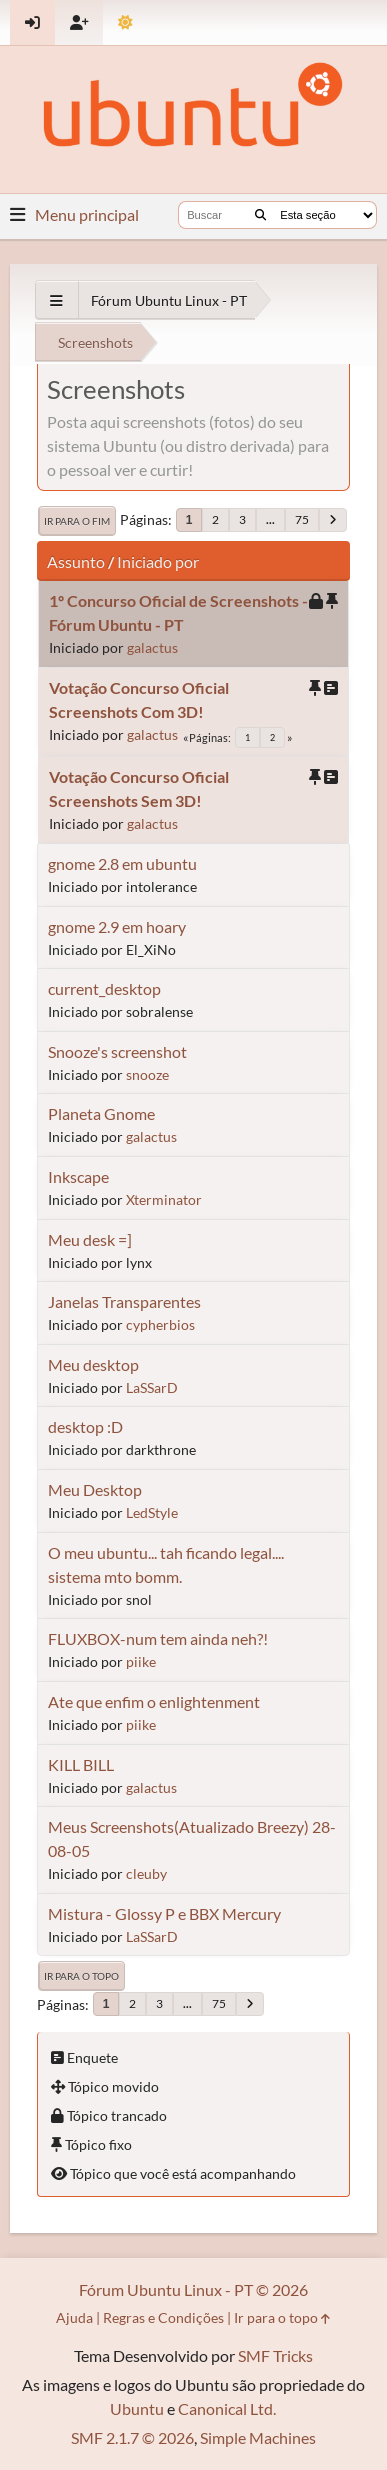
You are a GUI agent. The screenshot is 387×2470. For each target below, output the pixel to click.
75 (302, 519)
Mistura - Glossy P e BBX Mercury (164, 1913)
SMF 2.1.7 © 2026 (132, 2437)
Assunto (76, 561)
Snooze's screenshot (117, 1051)
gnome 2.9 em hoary (117, 926)
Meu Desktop (95, 1489)
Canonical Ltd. (227, 2408)
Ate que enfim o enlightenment (154, 1701)
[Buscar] (260, 215)
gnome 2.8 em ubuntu (122, 863)
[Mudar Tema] (125, 22)
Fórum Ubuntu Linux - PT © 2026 (193, 2289)
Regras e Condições (163, 2317)
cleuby (146, 1873)
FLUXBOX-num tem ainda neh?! (158, 1638)
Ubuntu (137, 2408)
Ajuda (74, 2317)
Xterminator (164, 1199)
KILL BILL (81, 1764)
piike (141, 1661)
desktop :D (85, 1426)
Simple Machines (258, 2437)
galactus (152, 647)
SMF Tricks (275, 2355)
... (270, 519)
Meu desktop (93, 1364)
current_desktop (104, 988)
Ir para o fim (77, 521)
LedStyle (152, 1512)
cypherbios (160, 1324)
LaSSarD (152, 1387)
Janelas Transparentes (124, 1301)
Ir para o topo (81, 1976)
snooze (147, 1074)
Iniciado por (158, 561)
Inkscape (78, 1176)
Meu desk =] (90, 1239)
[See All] (56, 300)
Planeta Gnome (101, 1113)
